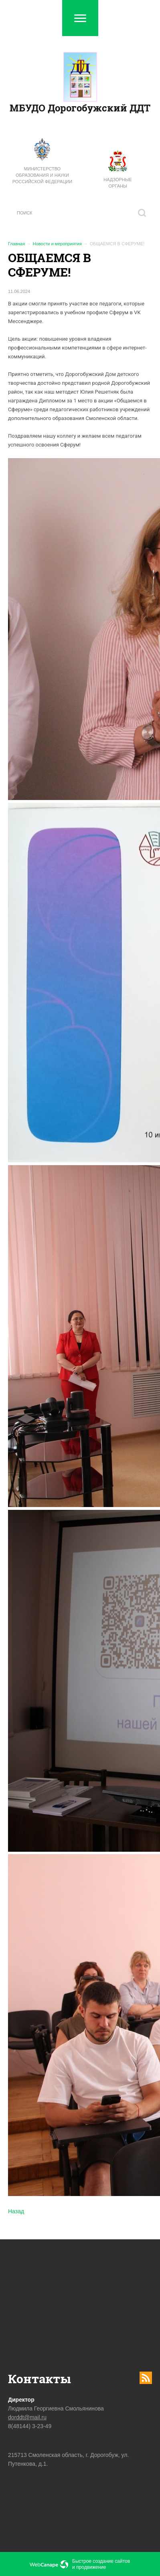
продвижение (91, 2567)
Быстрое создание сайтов (101, 2561)
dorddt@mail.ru (27, 2417)
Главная (16, 243)
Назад (16, 2211)
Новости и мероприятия (57, 243)
